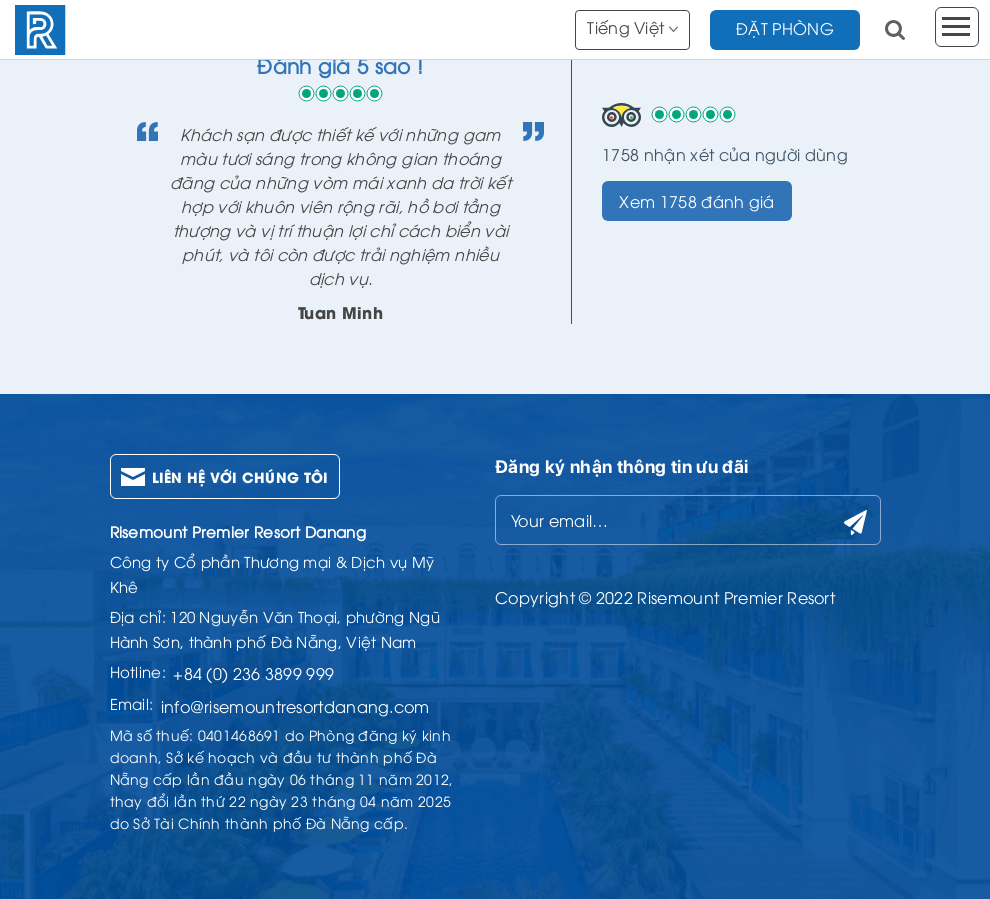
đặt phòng (785, 28)
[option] (341, 187)
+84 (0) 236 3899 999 (253, 673)
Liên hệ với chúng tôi (240, 476)
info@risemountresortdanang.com (295, 706)
